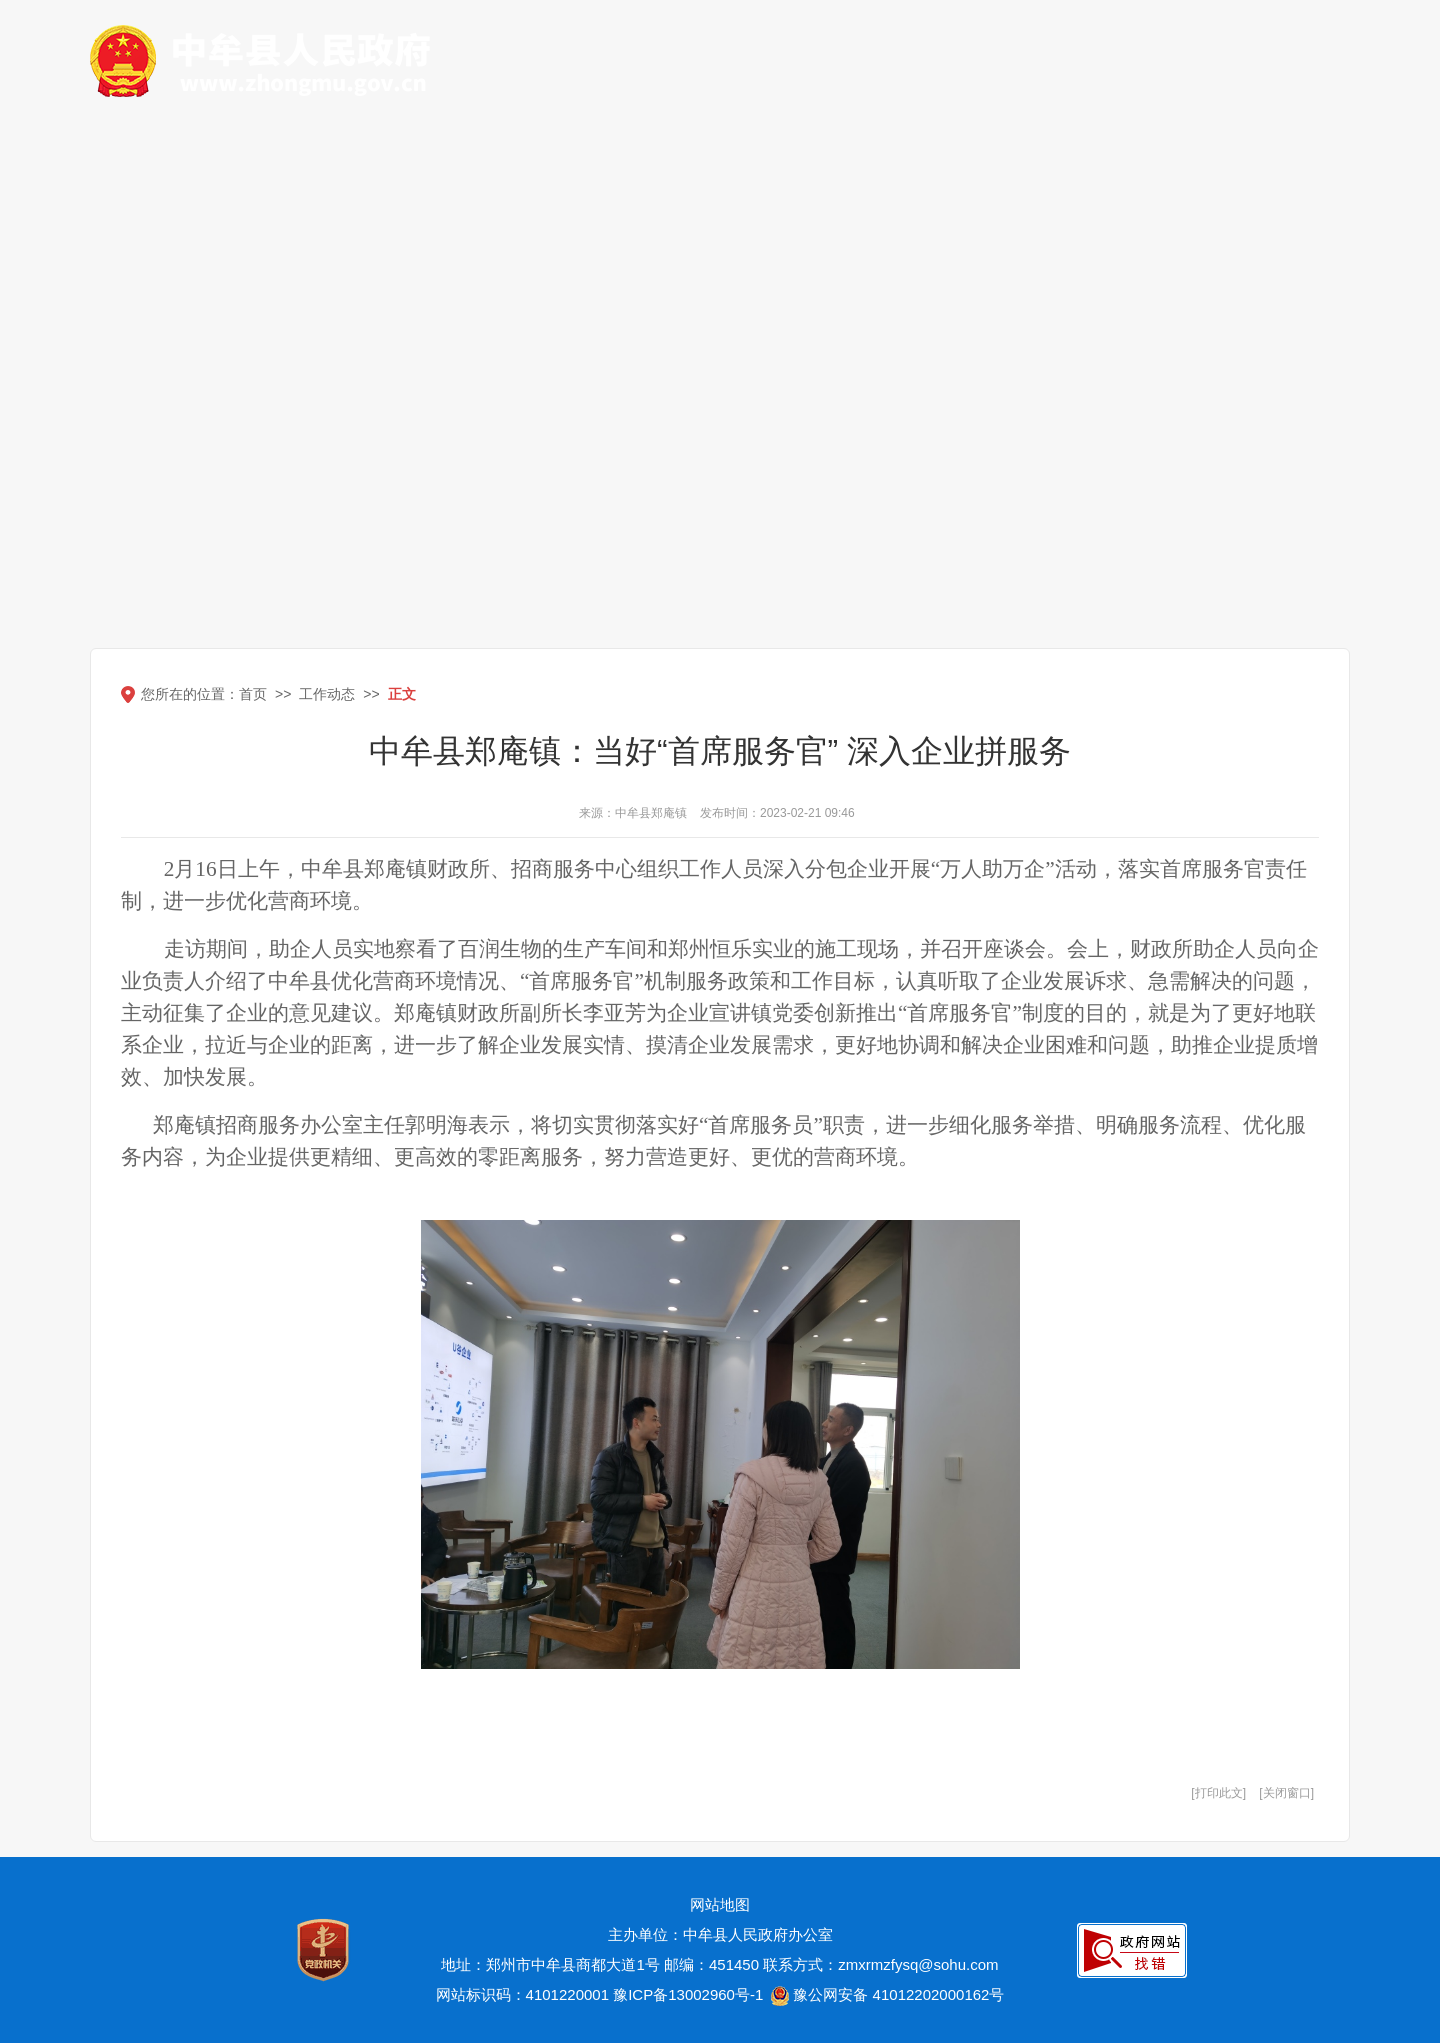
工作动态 (327, 694)
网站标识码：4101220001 (522, 1994)
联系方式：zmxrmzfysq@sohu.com (880, 1964)
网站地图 (720, 1904)
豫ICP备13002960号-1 (688, 1994)
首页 (253, 694)
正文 (402, 694)
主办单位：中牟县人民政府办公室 (720, 1934)
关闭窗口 (1287, 1793)
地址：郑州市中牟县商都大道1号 (550, 1964)
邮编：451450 (711, 1964)
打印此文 (1219, 1793)
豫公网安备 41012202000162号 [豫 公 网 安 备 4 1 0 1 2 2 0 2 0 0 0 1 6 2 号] (885, 1996)
